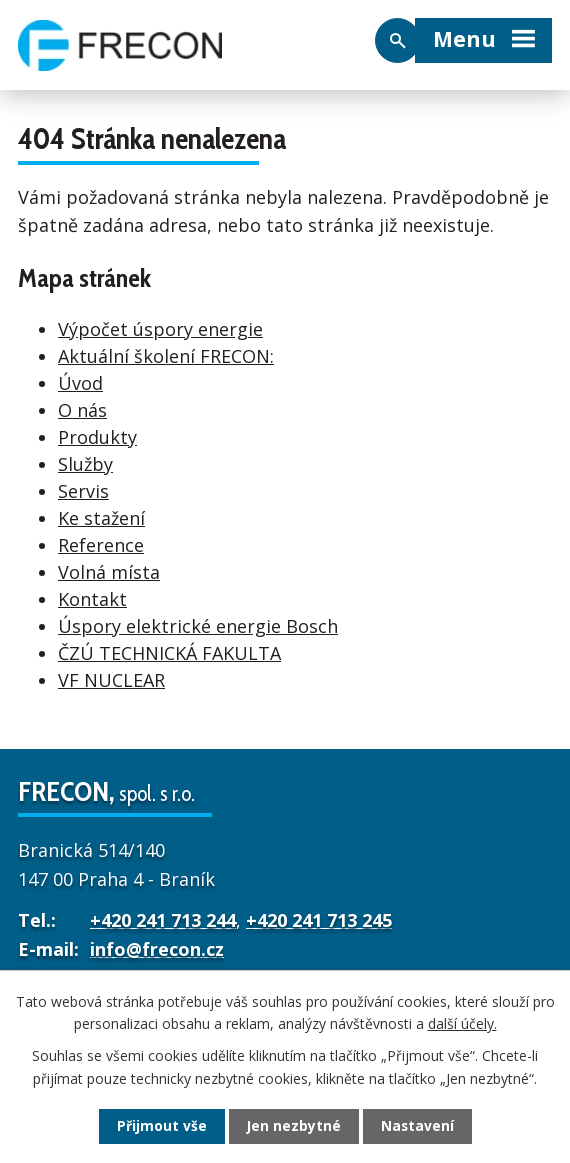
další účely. (462, 1022)
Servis (83, 488)
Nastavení (418, 1126)
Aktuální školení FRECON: (166, 353)
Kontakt (92, 596)
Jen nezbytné (293, 1126)
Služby (85, 461)
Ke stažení (101, 515)
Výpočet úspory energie (160, 326)
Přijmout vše (161, 1126)
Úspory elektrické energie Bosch (198, 623)
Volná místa (109, 569)
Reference (101, 542)
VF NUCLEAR (111, 677)
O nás (82, 407)
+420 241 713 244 (163, 918)
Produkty (97, 434)
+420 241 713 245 (319, 918)
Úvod (80, 380)
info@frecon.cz (157, 946)
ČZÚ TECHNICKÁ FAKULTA (169, 650)
